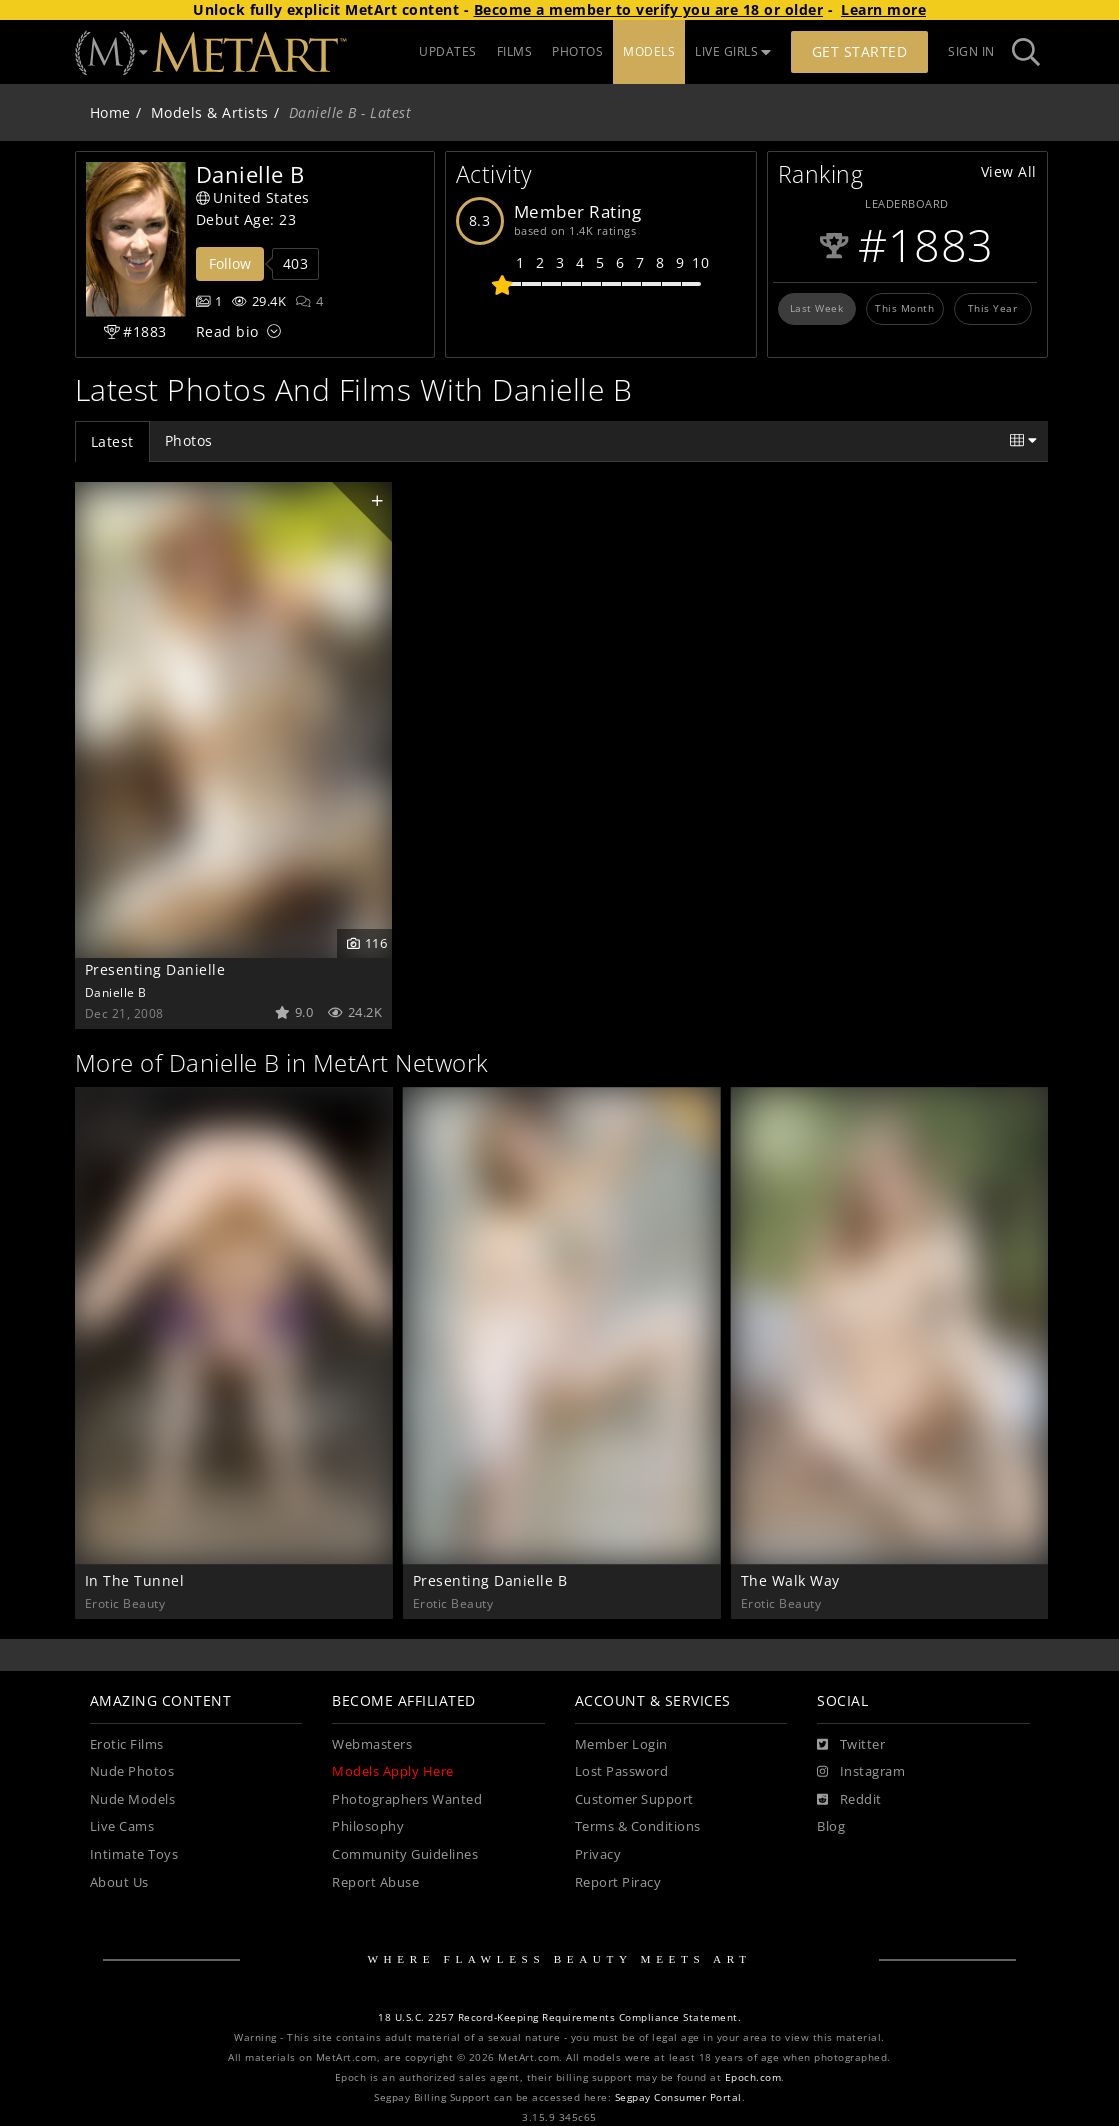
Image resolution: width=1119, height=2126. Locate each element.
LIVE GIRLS (733, 51)
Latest (112, 441)
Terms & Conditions (638, 1826)
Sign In (971, 51)
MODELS (649, 51)
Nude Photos (132, 1771)
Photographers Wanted (407, 1799)
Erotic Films (127, 1744)
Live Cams (122, 1826)
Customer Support (634, 1799)
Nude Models (133, 1799)
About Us (119, 1882)
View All (1009, 171)
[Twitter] (851, 1745)
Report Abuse (375, 1882)
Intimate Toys (134, 1854)
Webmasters (372, 1744)
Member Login (621, 1744)
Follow (230, 263)
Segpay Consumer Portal (678, 2097)
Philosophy (368, 1826)
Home (110, 112)
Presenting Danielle (155, 969)
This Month (904, 308)
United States (253, 197)
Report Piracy (618, 1882)
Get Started (860, 51)
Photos (189, 440)
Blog (831, 1826)
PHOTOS (577, 51)
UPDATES (448, 51)
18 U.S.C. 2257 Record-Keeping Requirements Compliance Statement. (559, 2017)
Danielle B (116, 992)
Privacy (598, 1854)
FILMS (515, 51)
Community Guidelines (405, 1854)
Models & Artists (210, 112)
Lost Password (622, 1771)
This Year (993, 308)
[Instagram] (861, 1772)
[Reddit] (849, 1800)
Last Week (817, 308)
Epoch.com (753, 2077)
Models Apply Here (393, 1771)
